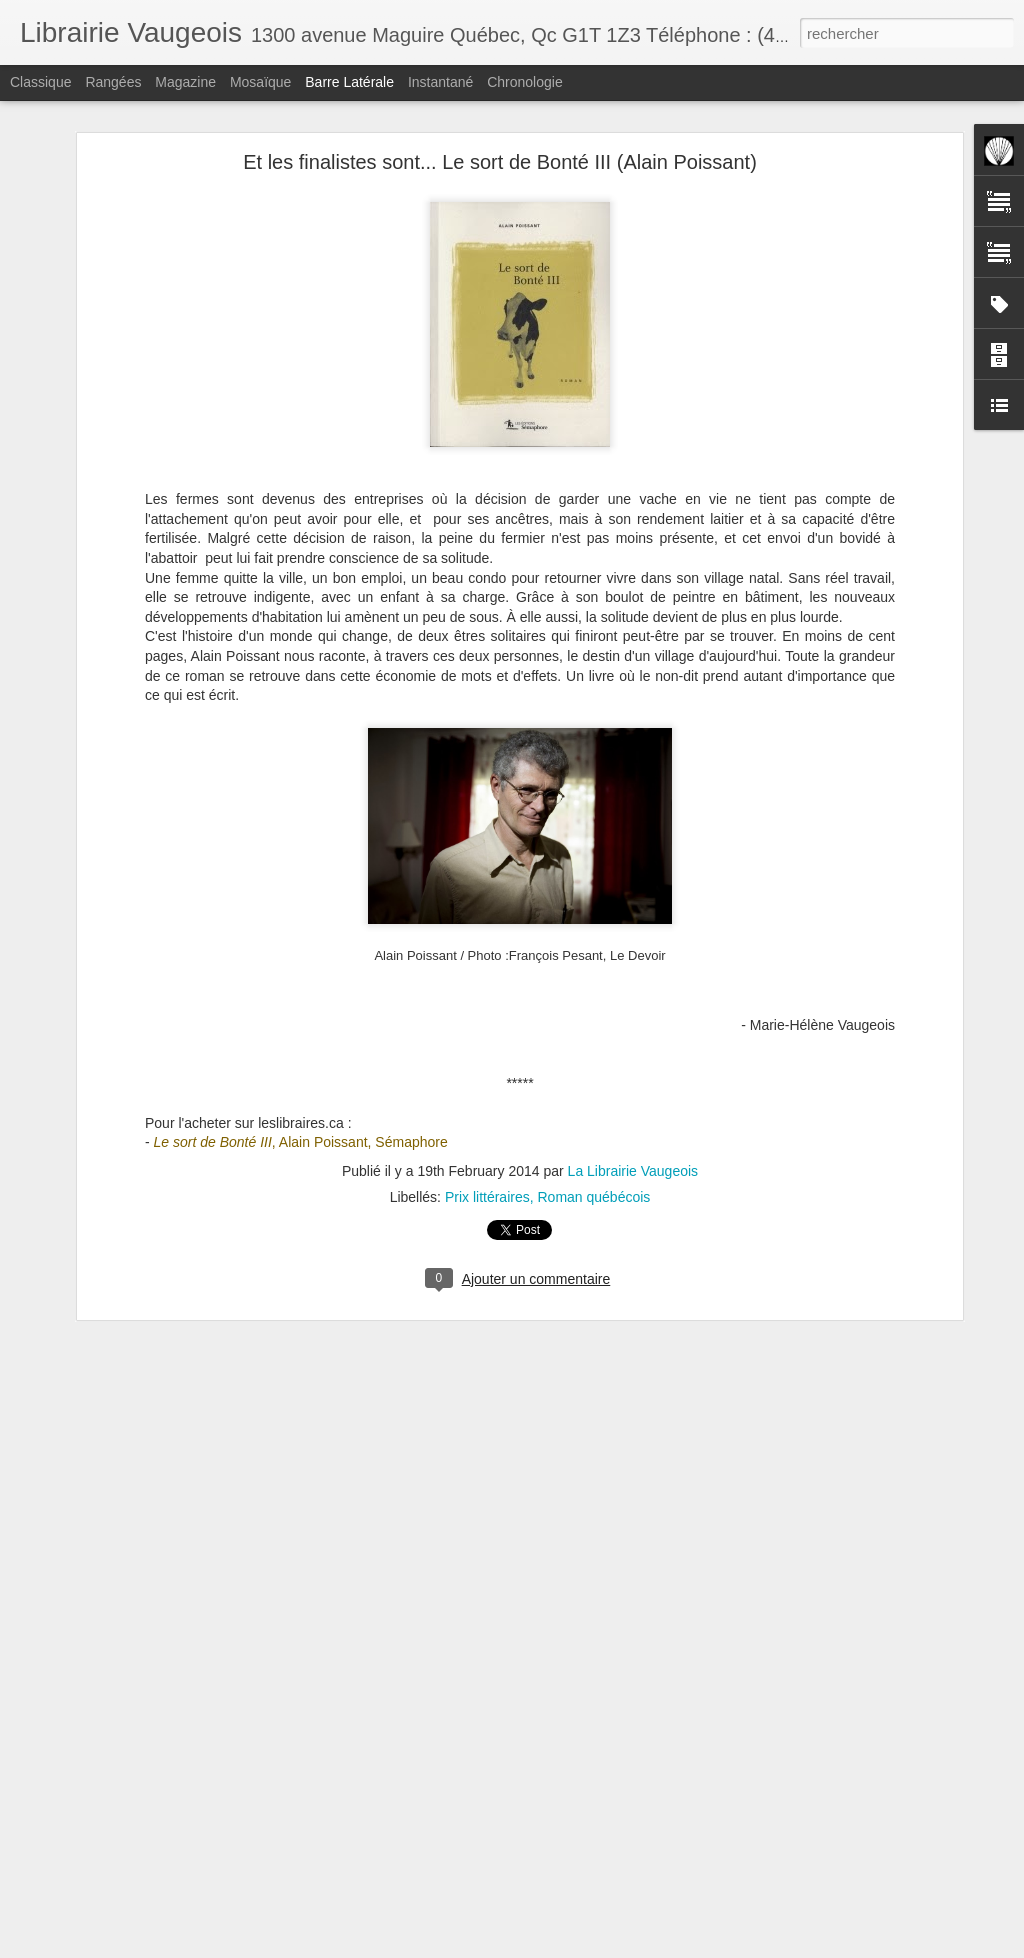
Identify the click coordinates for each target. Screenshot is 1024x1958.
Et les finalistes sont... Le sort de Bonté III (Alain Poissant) (500, 162)
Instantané (440, 82)
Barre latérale (349, 82)
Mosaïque (260, 82)
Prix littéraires (487, 1197)
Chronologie (525, 82)
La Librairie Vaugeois (633, 1171)
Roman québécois (593, 1197)
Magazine (185, 82)
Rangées (113, 82)
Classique (40, 82)
